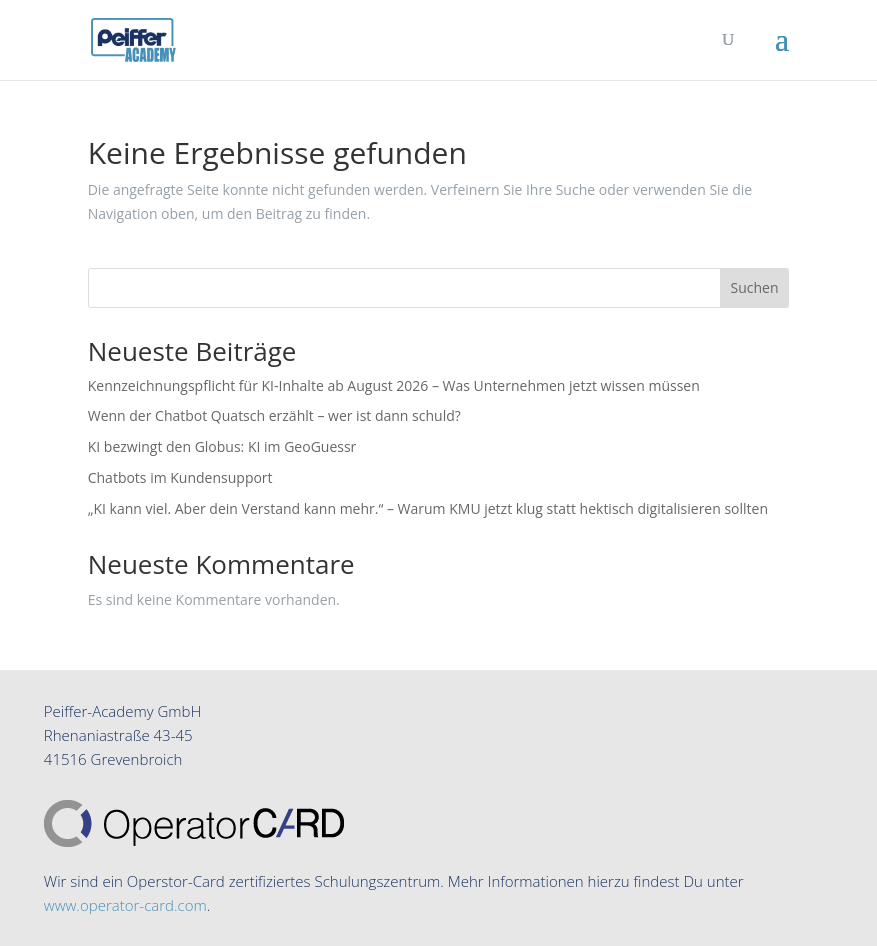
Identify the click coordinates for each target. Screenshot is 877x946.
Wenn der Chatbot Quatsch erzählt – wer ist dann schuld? (274, 415)
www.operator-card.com (125, 905)
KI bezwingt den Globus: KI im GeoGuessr (222, 446)
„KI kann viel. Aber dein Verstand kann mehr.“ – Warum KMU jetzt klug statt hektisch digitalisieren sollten (428, 508)
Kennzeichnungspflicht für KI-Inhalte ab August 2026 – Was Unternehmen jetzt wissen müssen (394, 385)
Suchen (754, 287)
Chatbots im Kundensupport (180, 477)
